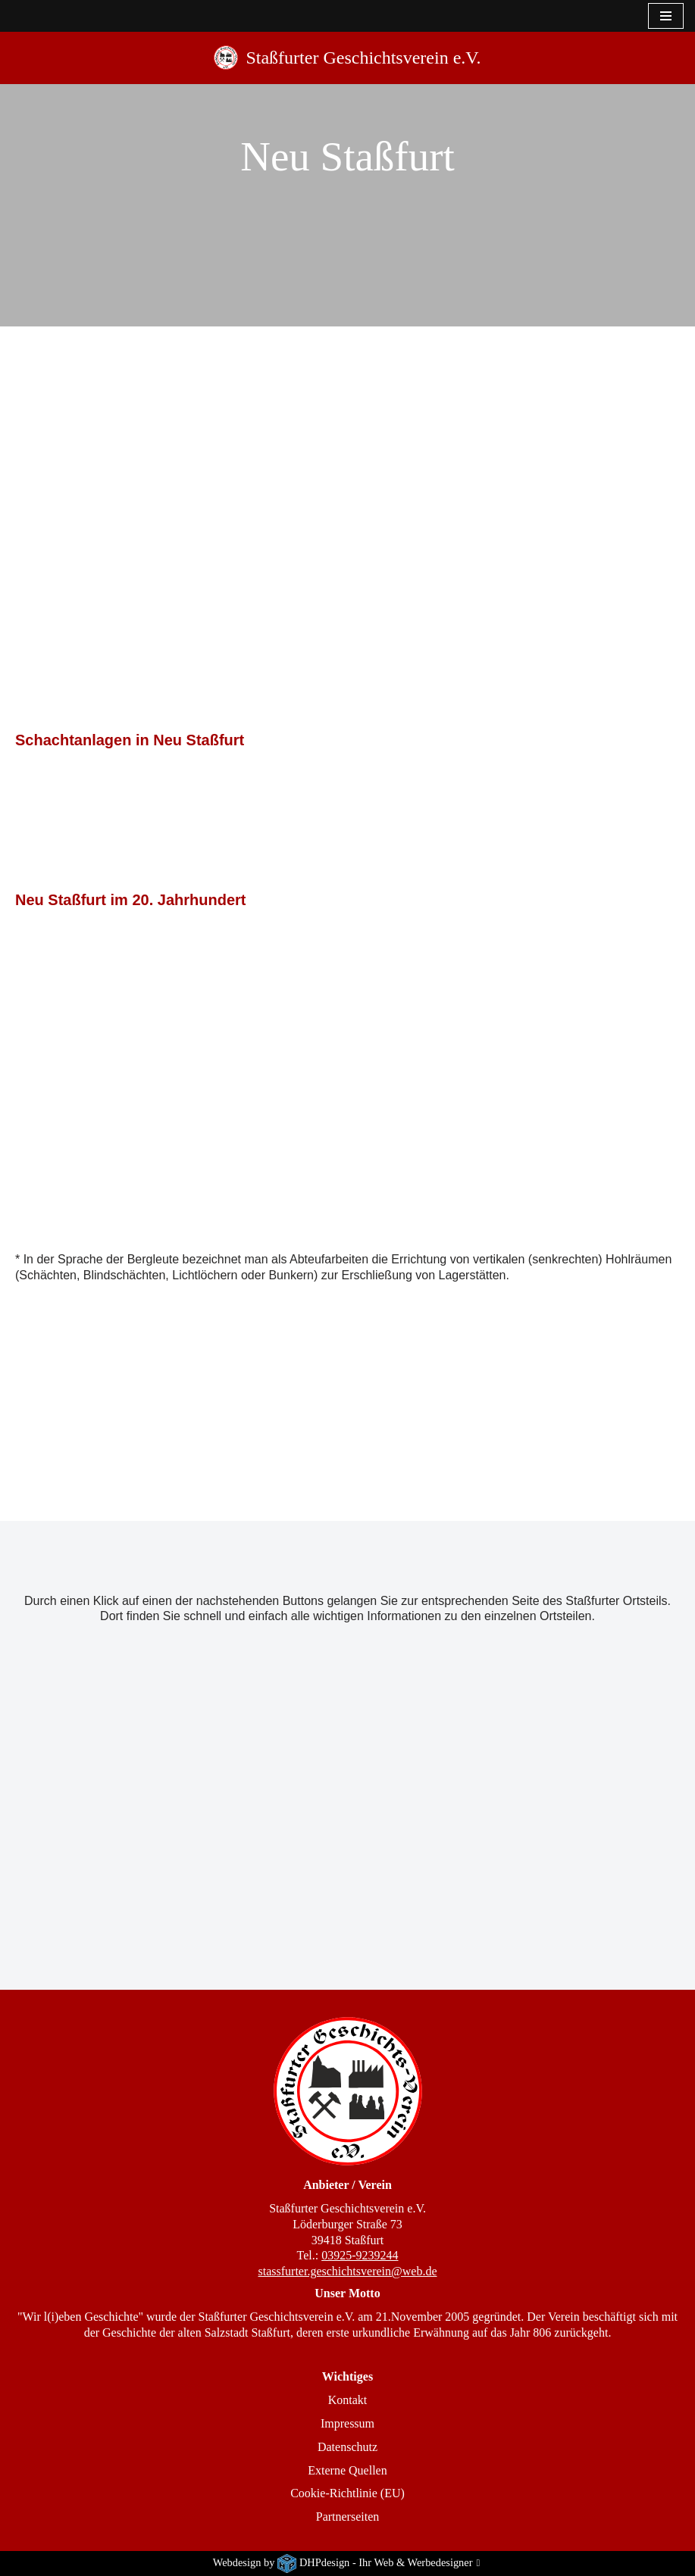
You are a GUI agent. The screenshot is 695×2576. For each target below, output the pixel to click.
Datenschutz (347, 2446)
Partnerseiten (348, 2516)
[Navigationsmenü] (666, 16)
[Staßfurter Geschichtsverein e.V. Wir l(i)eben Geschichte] (347, 57)
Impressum (347, 2423)
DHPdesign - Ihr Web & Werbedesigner (386, 2562)
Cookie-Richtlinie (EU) (347, 2493)
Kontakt (348, 2399)
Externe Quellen (347, 2470)
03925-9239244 (359, 2255)
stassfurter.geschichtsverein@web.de (347, 2271)
